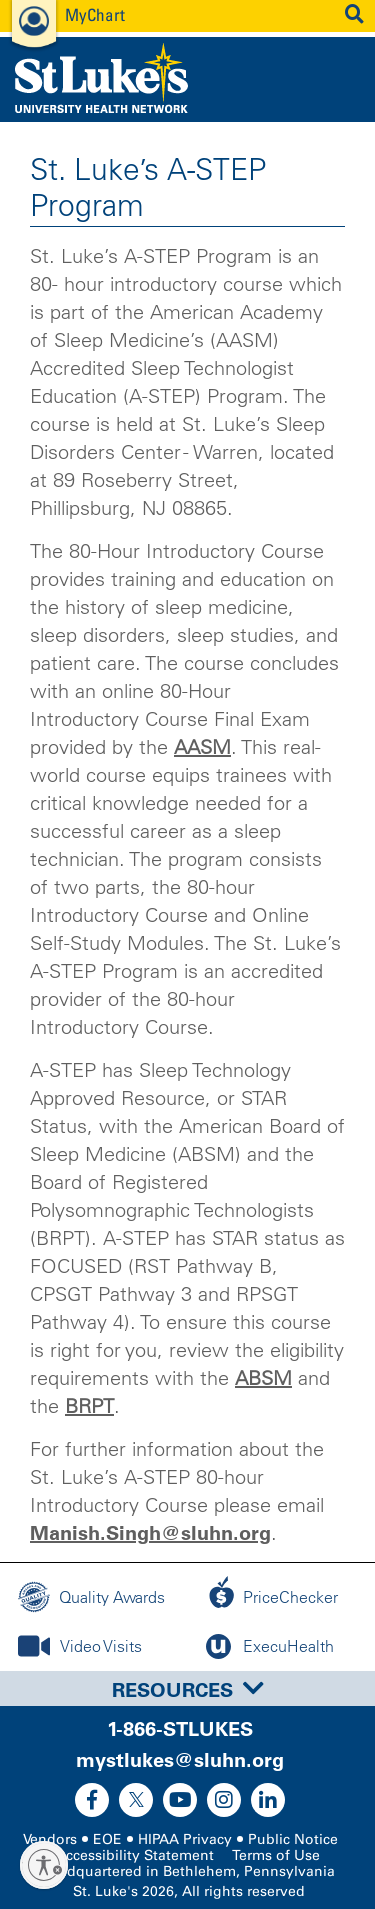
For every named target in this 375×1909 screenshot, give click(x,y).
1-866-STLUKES (180, 1729)
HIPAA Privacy (185, 1839)
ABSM (263, 1378)
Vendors (50, 1839)
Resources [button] (188, 1690)
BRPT (89, 1406)
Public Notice (293, 1839)
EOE (107, 1839)
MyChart (95, 14)
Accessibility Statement (135, 1855)
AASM (202, 747)
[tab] (187, 1688)
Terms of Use (276, 1855)
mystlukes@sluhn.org (180, 1760)
